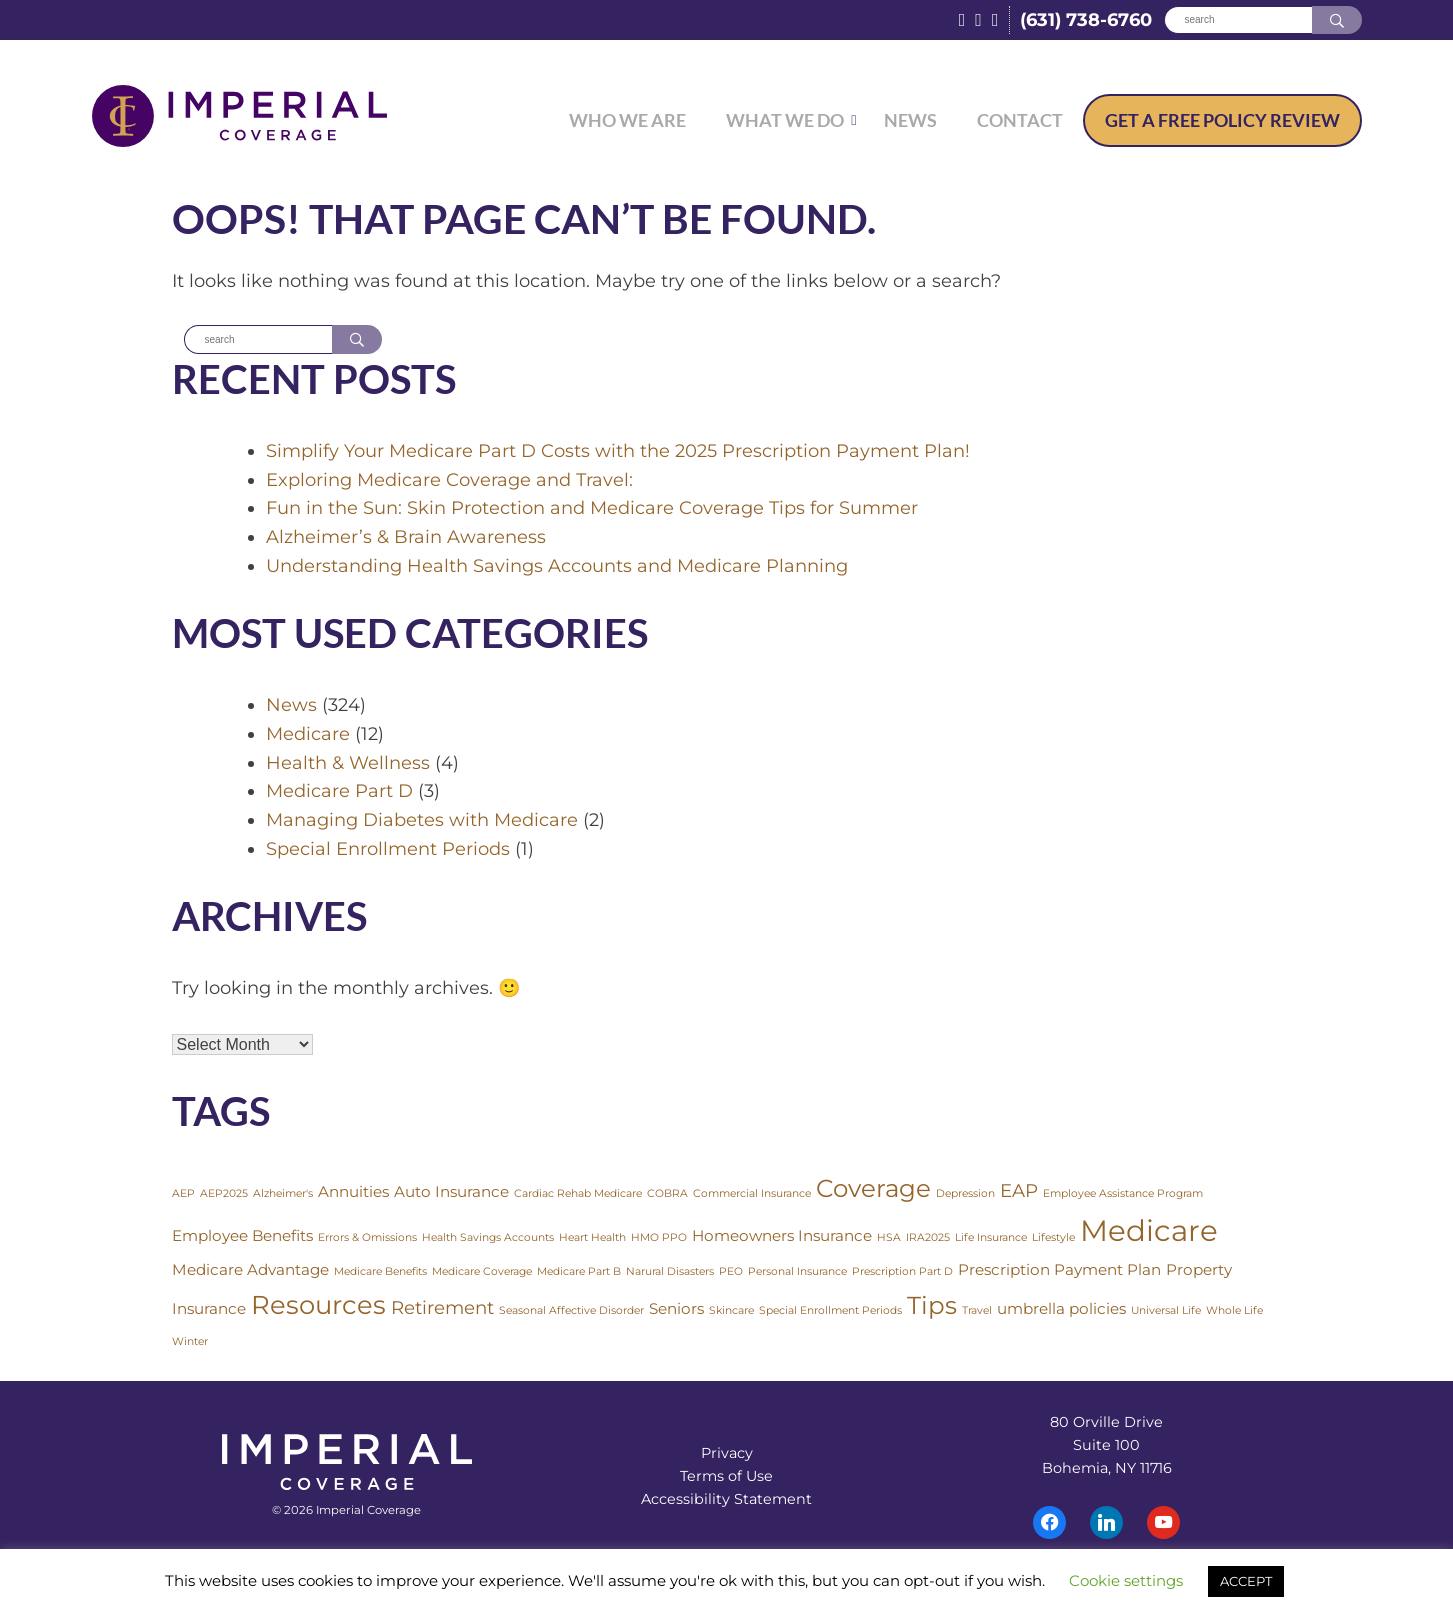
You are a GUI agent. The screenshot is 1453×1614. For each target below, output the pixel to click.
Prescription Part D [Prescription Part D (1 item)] (902, 1272)
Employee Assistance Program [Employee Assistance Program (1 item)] (1123, 1194)
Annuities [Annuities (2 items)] (353, 1192)
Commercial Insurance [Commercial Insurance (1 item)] (752, 1194)
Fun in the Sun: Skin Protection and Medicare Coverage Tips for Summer (592, 509)
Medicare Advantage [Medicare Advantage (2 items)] (250, 1270)
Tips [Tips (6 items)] (932, 1306)
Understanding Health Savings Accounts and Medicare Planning (557, 567)
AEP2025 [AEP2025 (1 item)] (224, 1194)
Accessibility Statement (726, 1500)
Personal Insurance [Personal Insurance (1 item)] (797, 1272)
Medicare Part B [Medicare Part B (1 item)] (579, 1272)
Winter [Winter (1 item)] (190, 1342)
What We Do (785, 120)
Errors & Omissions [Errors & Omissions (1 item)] (367, 1238)
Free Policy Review (1222, 120)
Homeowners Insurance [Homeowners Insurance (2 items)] (782, 1236)
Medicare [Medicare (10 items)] (1149, 1231)
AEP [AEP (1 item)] (183, 1194)
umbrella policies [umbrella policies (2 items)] (1061, 1309)
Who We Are (627, 120)
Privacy (727, 1454)
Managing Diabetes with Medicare (422, 821)
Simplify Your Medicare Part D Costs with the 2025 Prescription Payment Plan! (618, 452)
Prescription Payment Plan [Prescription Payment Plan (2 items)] (1059, 1270)
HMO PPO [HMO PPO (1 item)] (659, 1238)
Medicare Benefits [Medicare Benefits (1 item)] (380, 1272)
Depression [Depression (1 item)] (965, 1194)
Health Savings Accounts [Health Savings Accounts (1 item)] (488, 1238)
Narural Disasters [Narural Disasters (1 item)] (670, 1272)
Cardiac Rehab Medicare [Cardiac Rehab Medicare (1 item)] (578, 1194)
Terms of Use (726, 1477)
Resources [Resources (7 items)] (318, 1305)
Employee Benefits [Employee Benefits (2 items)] (242, 1236)
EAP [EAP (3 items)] (1019, 1191)
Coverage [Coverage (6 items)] (873, 1189)
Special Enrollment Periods (388, 850)
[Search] (1238, 20)
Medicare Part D (339, 792)
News (910, 120)
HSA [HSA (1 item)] (889, 1238)
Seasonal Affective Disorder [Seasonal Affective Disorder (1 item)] (571, 1311)
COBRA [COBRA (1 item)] (667, 1194)
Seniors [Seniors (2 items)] (676, 1309)
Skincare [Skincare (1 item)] (731, 1311)
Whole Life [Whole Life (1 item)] (1234, 1311)
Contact (1020, 120)
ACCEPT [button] (1246, 1581)
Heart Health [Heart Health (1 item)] (592, 1238)
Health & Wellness (348, 763)
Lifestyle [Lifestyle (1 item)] (1053, 1238)
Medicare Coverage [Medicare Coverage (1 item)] (482, 1272)
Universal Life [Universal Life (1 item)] (1166, 1311)
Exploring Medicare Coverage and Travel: (449, 480)
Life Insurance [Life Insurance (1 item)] (991, 1238)
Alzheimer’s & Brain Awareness (406, 538)
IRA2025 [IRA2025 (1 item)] (928, 1238)
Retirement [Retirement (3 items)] (442, 1308)
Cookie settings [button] (1126, 1580)
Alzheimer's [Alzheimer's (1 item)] (283, 1194)
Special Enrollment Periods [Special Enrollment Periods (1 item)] (830, 1311)
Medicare (308, 735)
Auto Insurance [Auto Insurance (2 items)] (451, 1192)
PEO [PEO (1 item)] (731, 1272)
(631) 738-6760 (1086, 20)
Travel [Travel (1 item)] (977, 1311)
